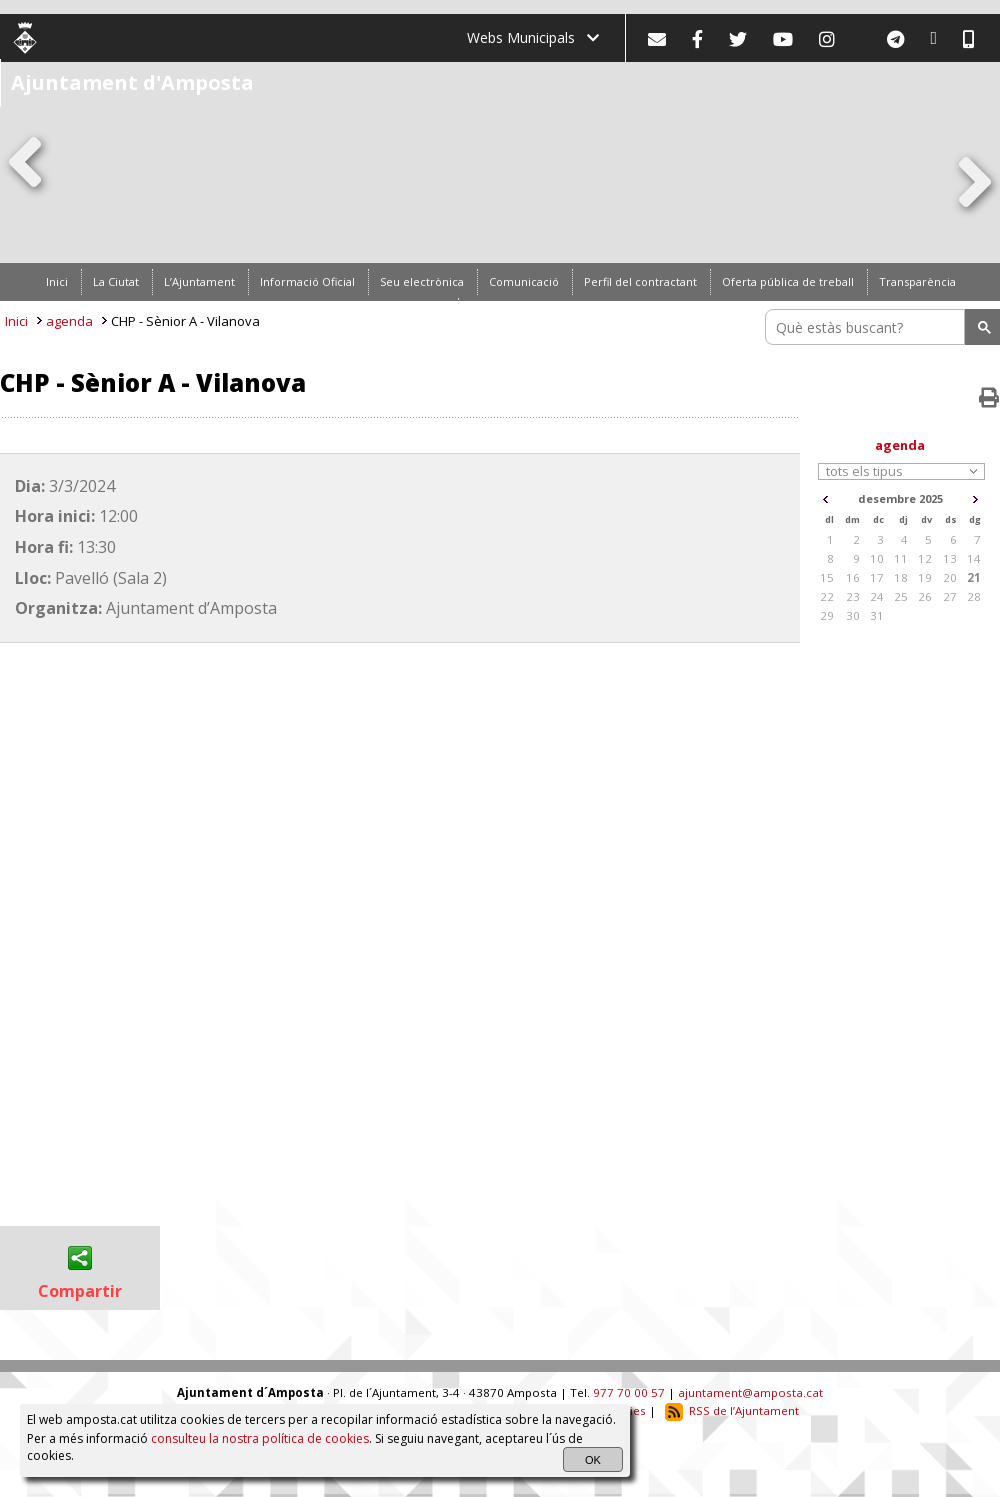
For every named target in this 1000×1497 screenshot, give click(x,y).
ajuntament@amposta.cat (750, 1392)
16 (853, 577)
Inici (16, 321)
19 (925, 577)
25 (901, 596)
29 (827, 615)
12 (925, 558)
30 (853, 615)
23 (853, 596)
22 (827, 596)
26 (925, 596)
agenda (69, 321)
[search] (868, 327)
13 (950, 558)
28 (974, 596)
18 (901, 577)
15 (827, 577)
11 (901, 558)
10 (877, 558)
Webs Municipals (533, 37)
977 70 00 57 (629, 1392)
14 (974, 558)
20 (950, 577)
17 (877, 577)
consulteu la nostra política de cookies (260, 1438)
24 (877, 596)
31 (877, 615)
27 (950, 596)
